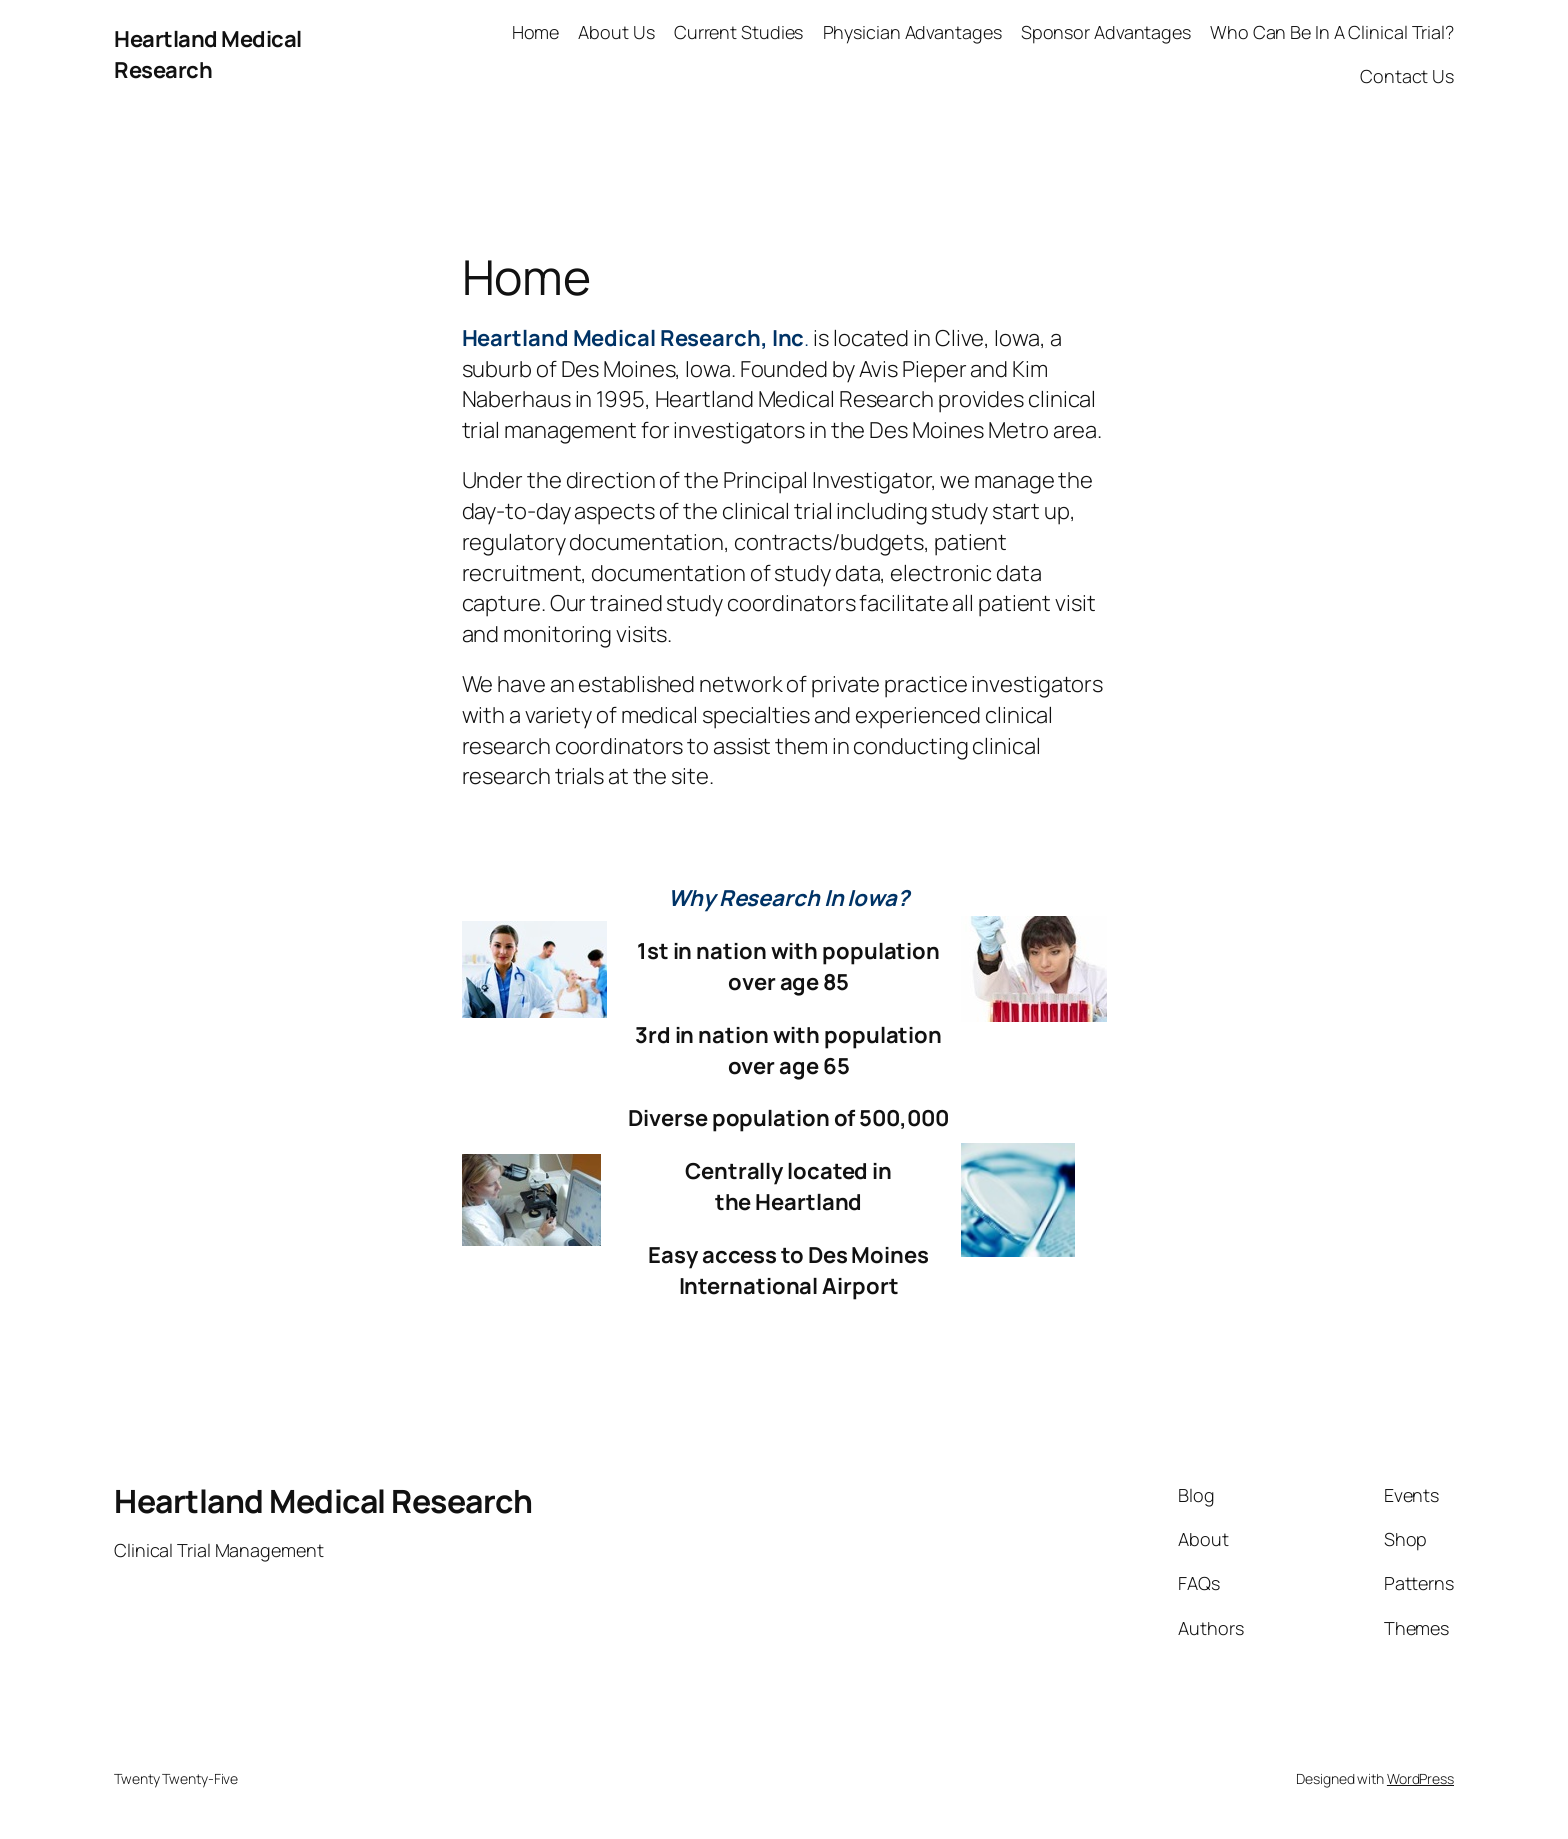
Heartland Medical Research (208, 54)
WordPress (1420, 1778)
